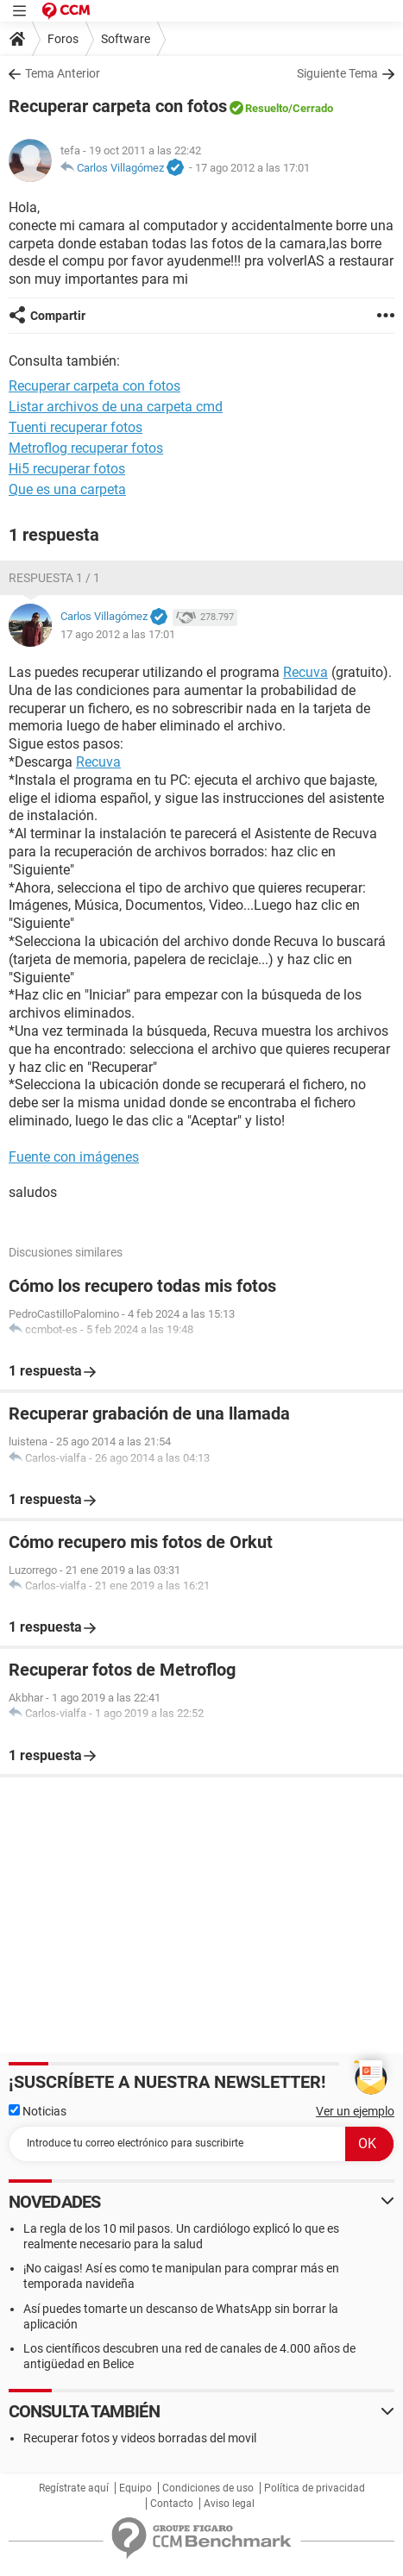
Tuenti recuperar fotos (75, 427)
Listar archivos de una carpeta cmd (116, 406)
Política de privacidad (314, 2488)
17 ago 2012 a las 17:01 (252, 167)
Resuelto (266, 108)
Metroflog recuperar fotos (86, 448)
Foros (63, 39)
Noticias (37, 2111)
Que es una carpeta (67, 489)
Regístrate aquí (74, 2488)
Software (125, 39)
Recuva (305, 672)
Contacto (171, 2504)
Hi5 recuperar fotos (67, 469)
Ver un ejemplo (355, 2111)
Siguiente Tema (337, 73)
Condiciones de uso (208, 2488)
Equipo (135, 2488)
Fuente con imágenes (74, 1157)
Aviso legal (229, 2504)
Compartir (57, 316)
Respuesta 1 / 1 (54, 578)
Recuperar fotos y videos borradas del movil (139, 2438)
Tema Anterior (62, 73)
